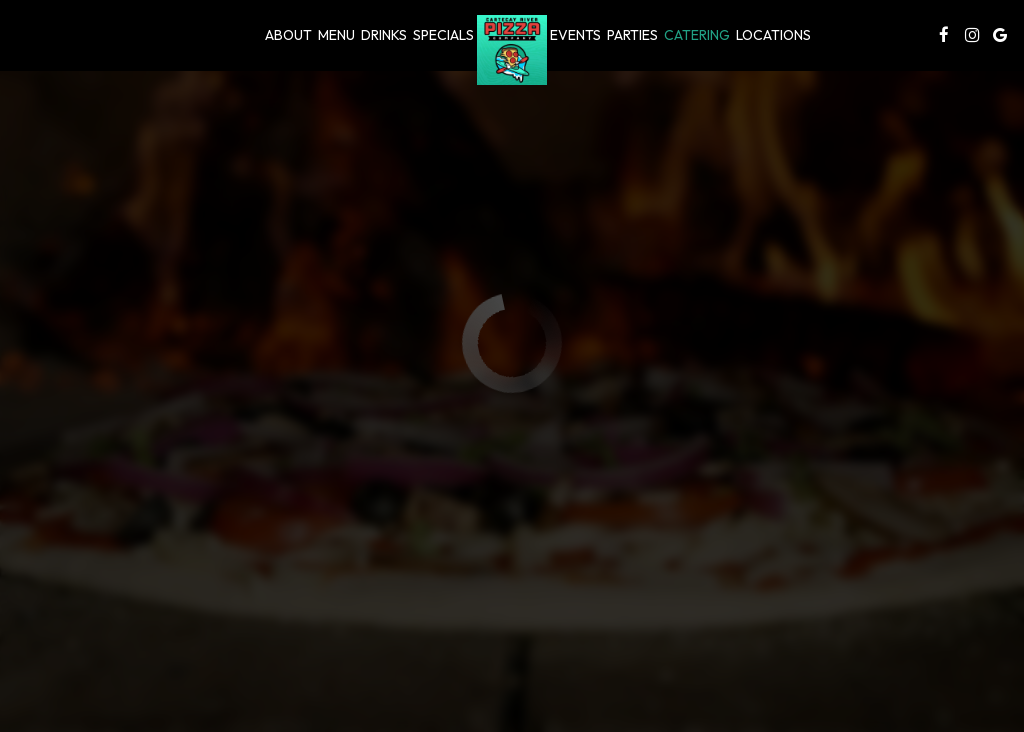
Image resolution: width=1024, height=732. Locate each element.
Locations (773, 35)
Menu (336, 35)
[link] (512, 50)
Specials (443, 35)
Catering (697, 35)
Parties (632, 35)
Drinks (384, 35)
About (288, 35)
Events (575, 35)
